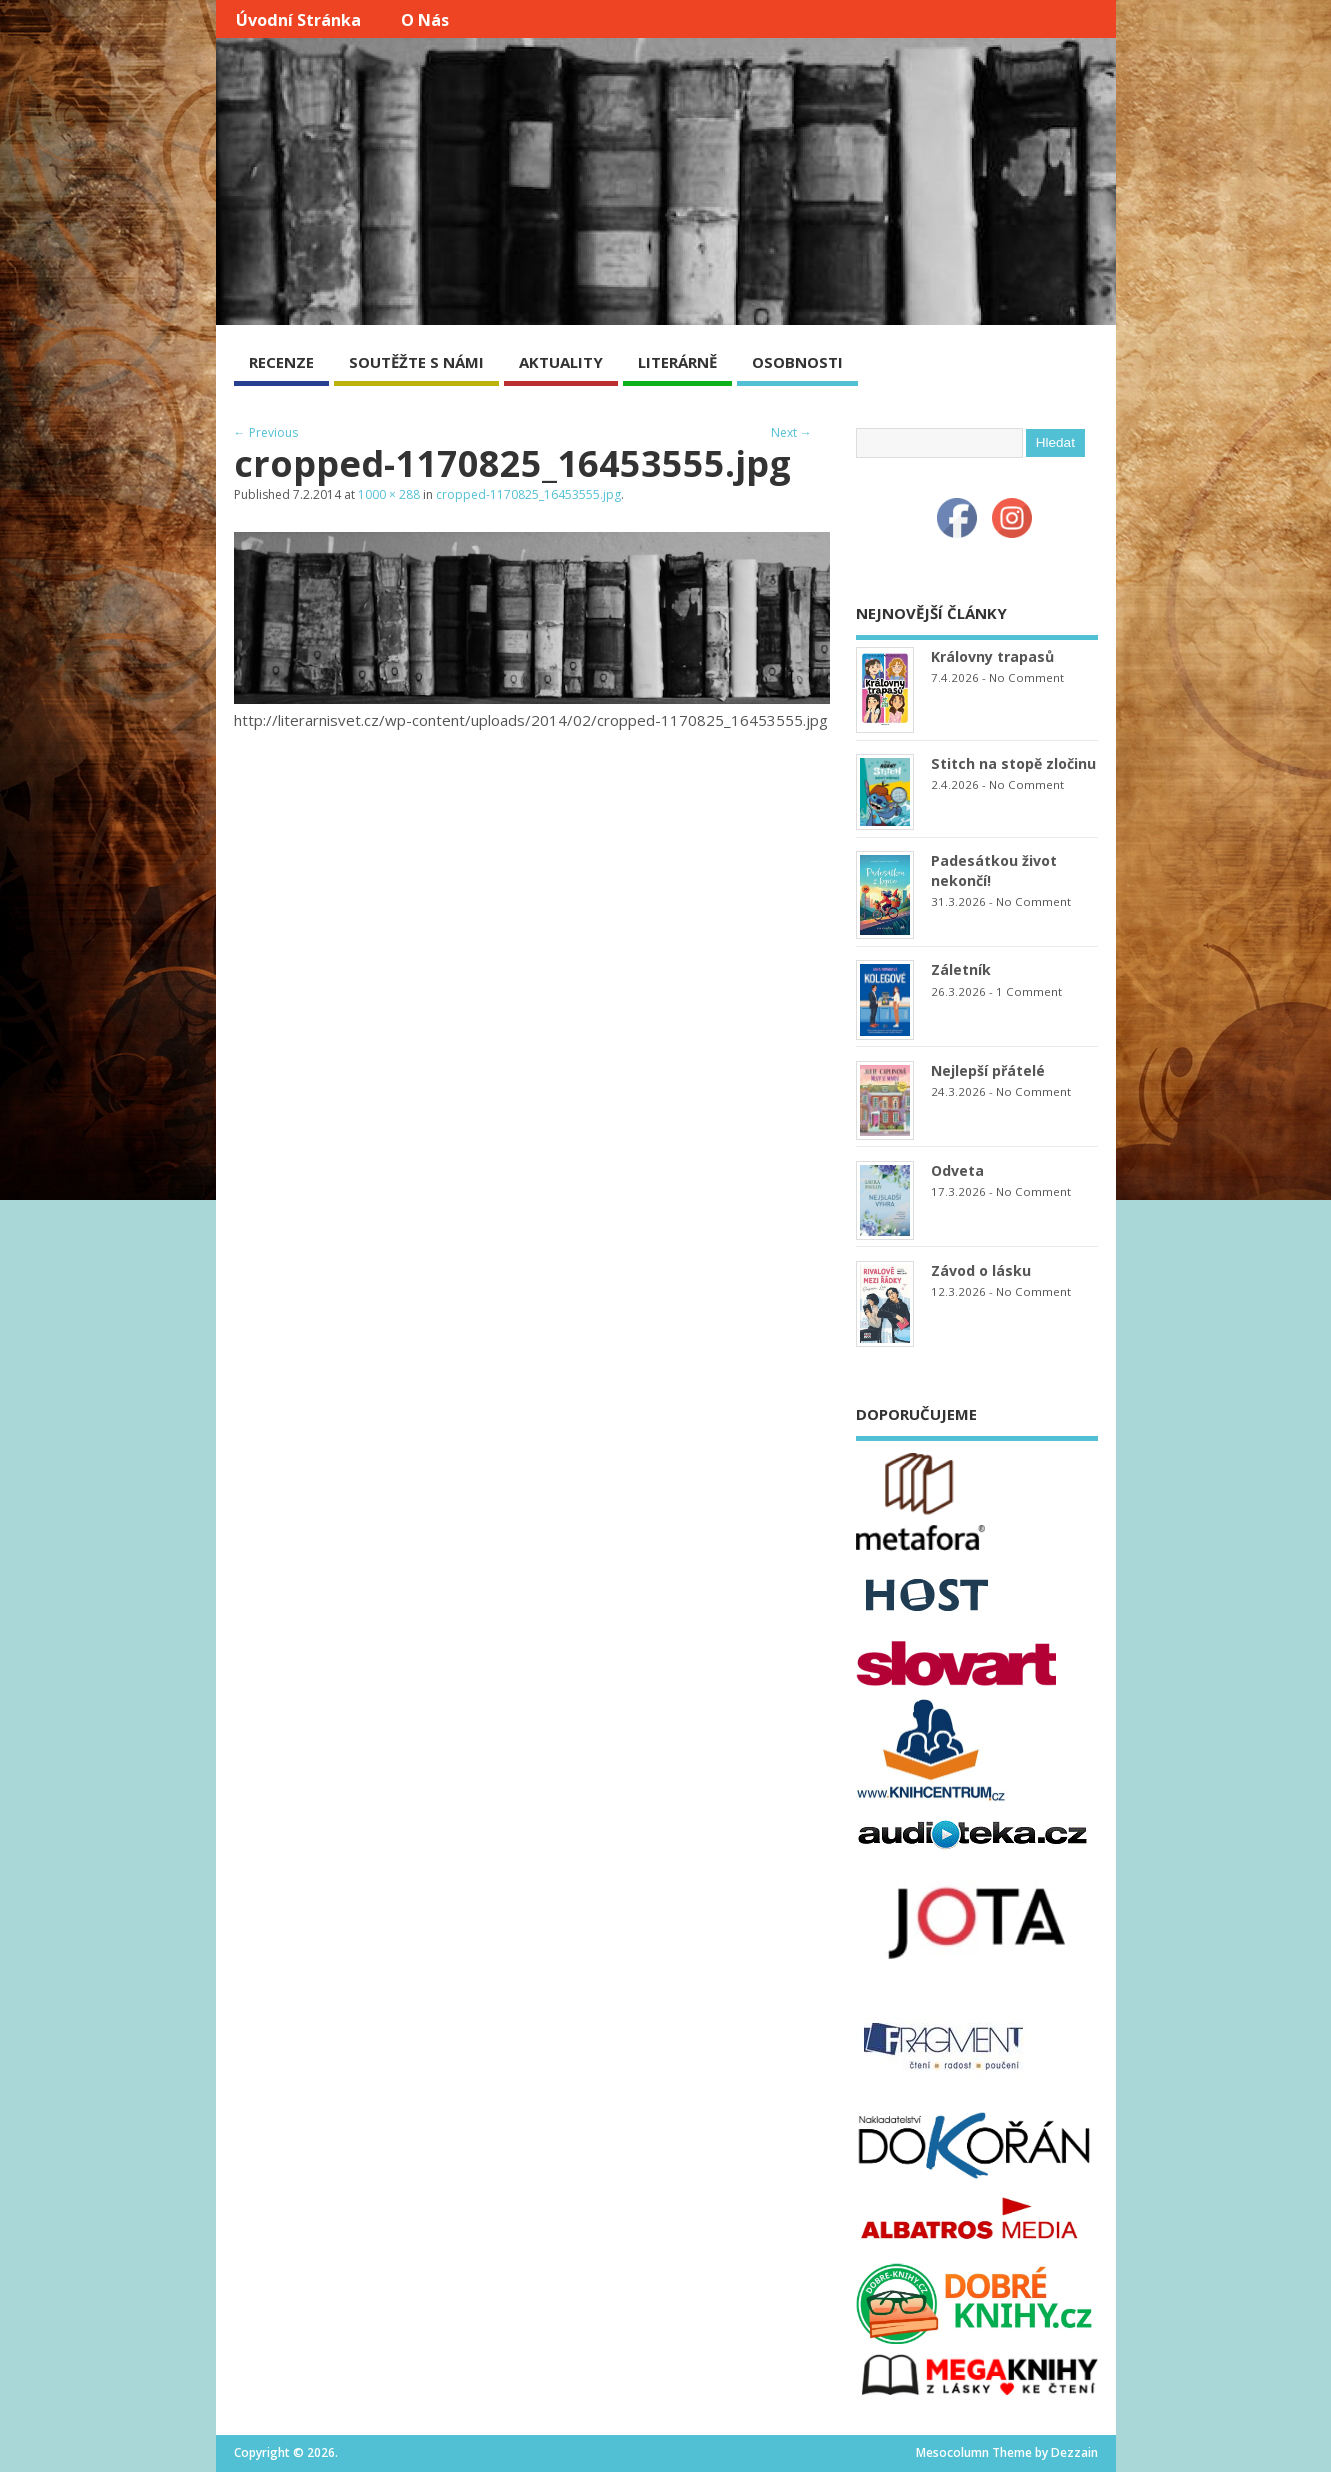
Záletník (961, 969)
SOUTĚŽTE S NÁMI (416, 362)
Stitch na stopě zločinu (1013, 763)
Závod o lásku (981, 1270)
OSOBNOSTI (797, 362)
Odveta (957, 1170)
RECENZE (281, 362)
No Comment (1026, 677)
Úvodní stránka (298, 20)
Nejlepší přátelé (988, 1070)
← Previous (266, 432)
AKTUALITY (561, 362)
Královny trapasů (992, 656)
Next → (791, 432)
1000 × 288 (389, 494)
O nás (425, 20)
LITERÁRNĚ (677, 362)
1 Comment (1029, 991)
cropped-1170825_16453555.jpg (528, 494)
